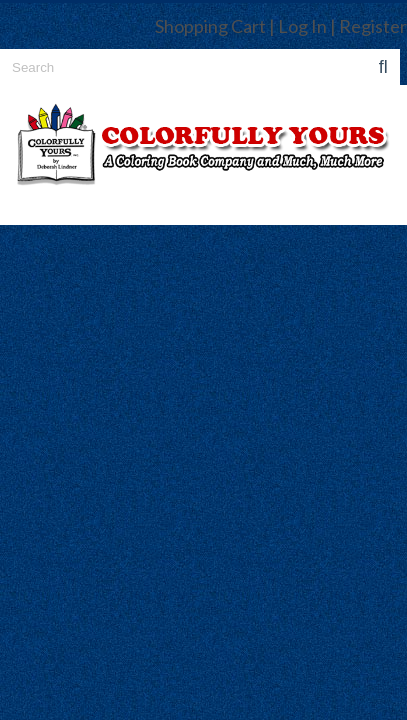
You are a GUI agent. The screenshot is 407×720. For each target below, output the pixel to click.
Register (373, 26)
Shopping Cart (210, 26)
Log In (302, 26)
